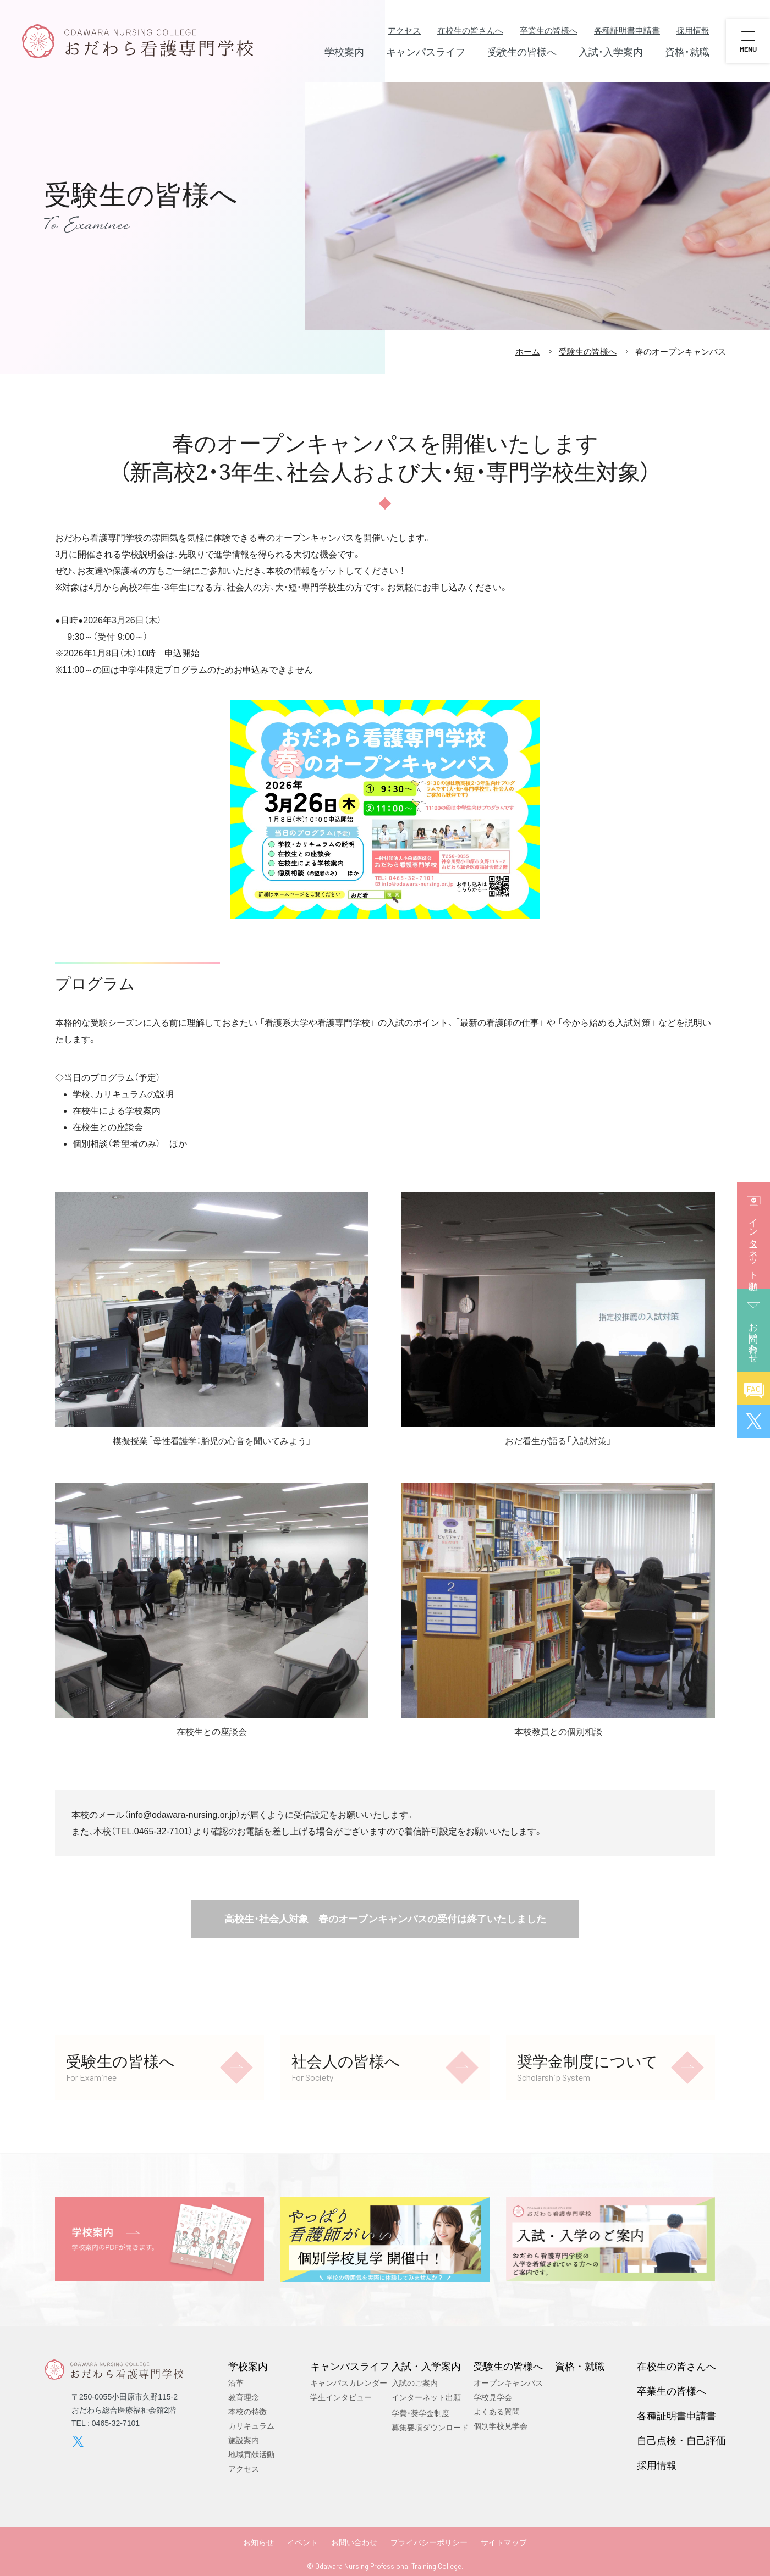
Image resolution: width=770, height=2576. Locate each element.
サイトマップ (504, 2542)
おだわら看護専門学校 (137, 41)
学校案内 (248, 2366)
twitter (78, 2441)
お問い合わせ (354, 2542)
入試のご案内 (415, 2383)
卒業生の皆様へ (549, 30)
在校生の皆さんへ (470, 30)
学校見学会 (493, 2397)
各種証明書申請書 (627, 30)
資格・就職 (579, 2366)
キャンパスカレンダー (348, 2383)
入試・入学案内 (426, 2366)
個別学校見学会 (500, 2426)
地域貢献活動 (251, 2454)
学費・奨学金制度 (420, 2413)
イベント (302, 2542)
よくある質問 (497, 2411)
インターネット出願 (426, 2397)
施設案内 (243, 2440)
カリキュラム (251, 2426)
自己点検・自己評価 (681, 2440)
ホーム (527, 351)
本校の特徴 (247, 2411)
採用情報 (693, 30)
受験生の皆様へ (588, 351)
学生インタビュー (341, 2397)
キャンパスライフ (349, 2366)
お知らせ (258, 2542)
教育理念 (243, 2397)
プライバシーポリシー (429, 2542)
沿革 (236, 2383)
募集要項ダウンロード (430, 2427)
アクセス (404, 30)
